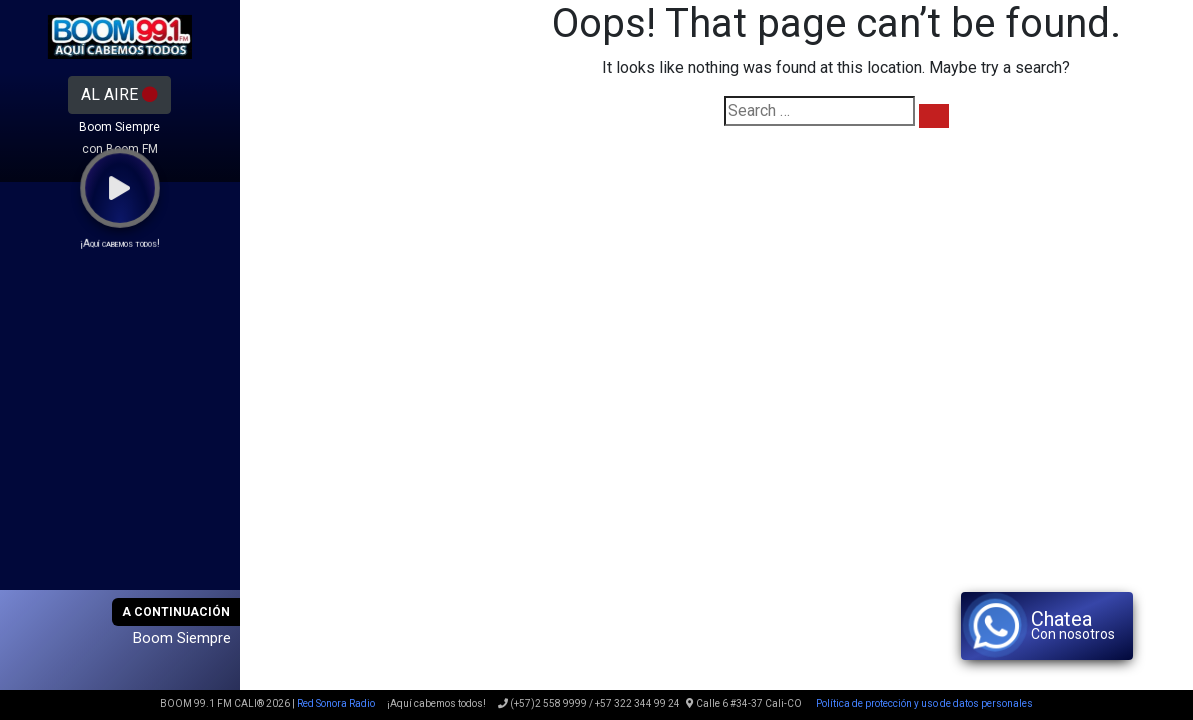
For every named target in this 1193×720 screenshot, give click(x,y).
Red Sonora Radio (336, 703)
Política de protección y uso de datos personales (923, 703)
